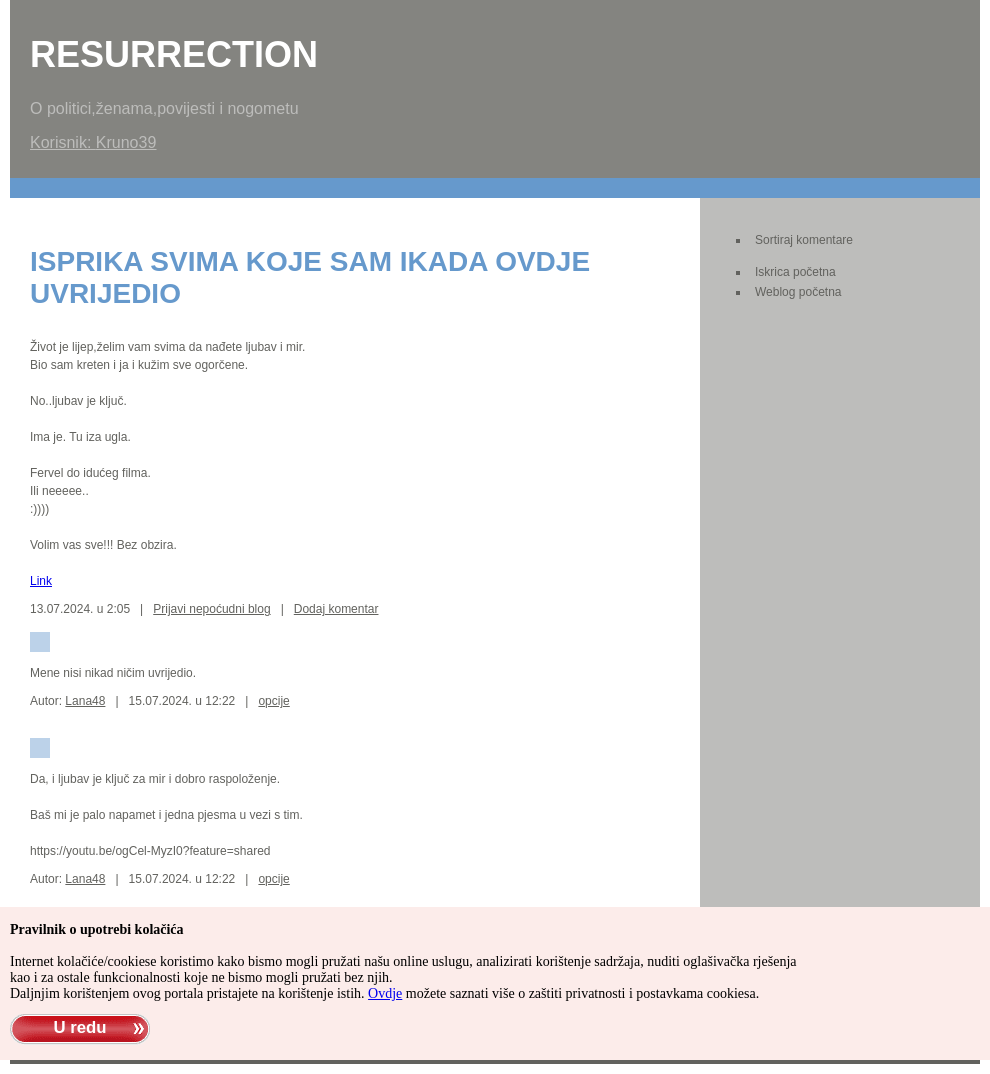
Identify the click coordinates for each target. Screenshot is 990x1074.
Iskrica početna (795, 272)
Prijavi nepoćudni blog (211, 609)
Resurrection (174, 54)
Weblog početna (798, 292)
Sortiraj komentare (804, 240)
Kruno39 (126, 142)
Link (41, 581)
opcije (273, 701)
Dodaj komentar (336, 609)
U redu (79, 1027)
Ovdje (385, 993)
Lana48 (85, 701)
